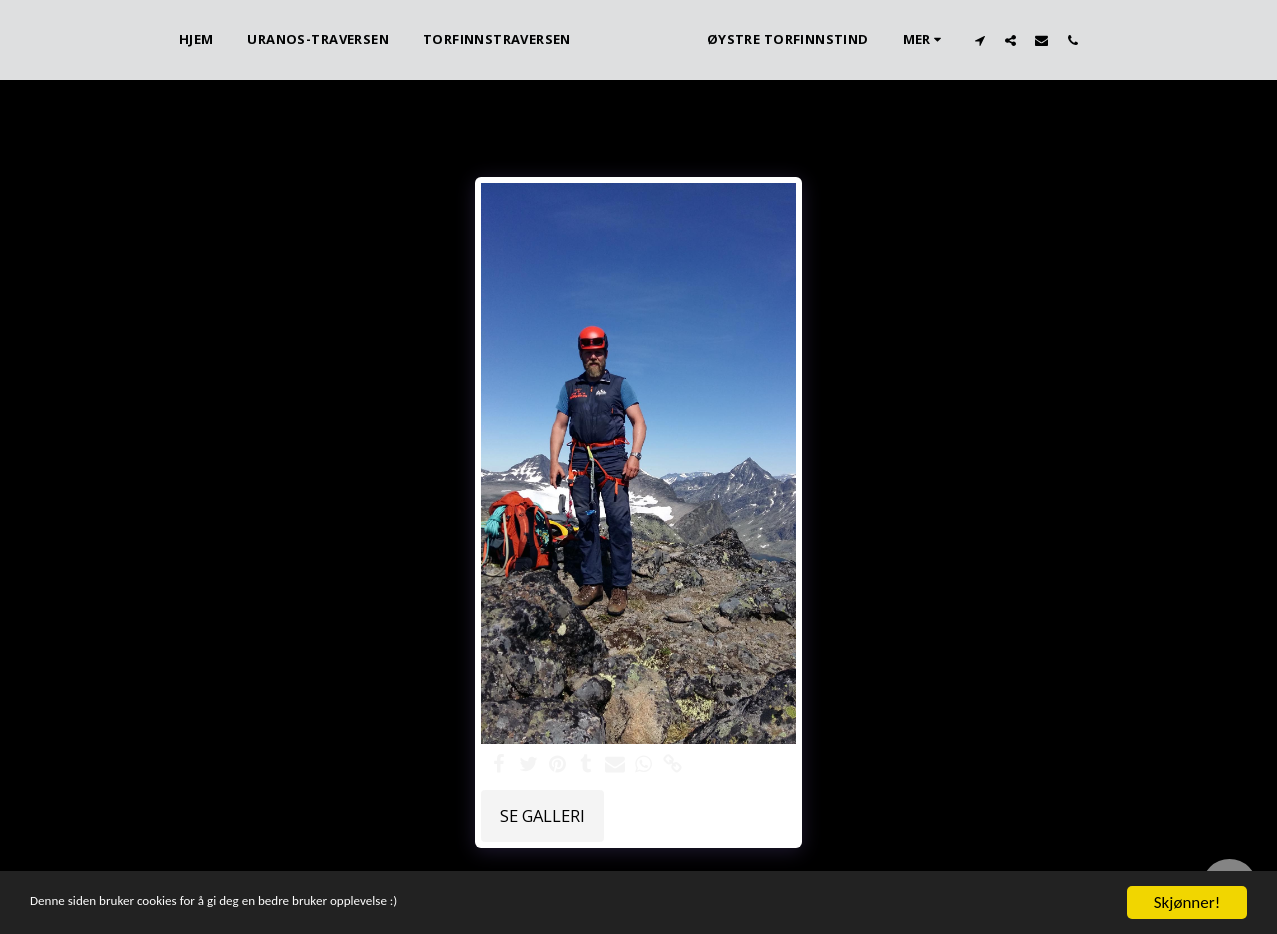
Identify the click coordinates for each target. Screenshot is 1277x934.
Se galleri (542, 815)
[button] (1013, 40)
